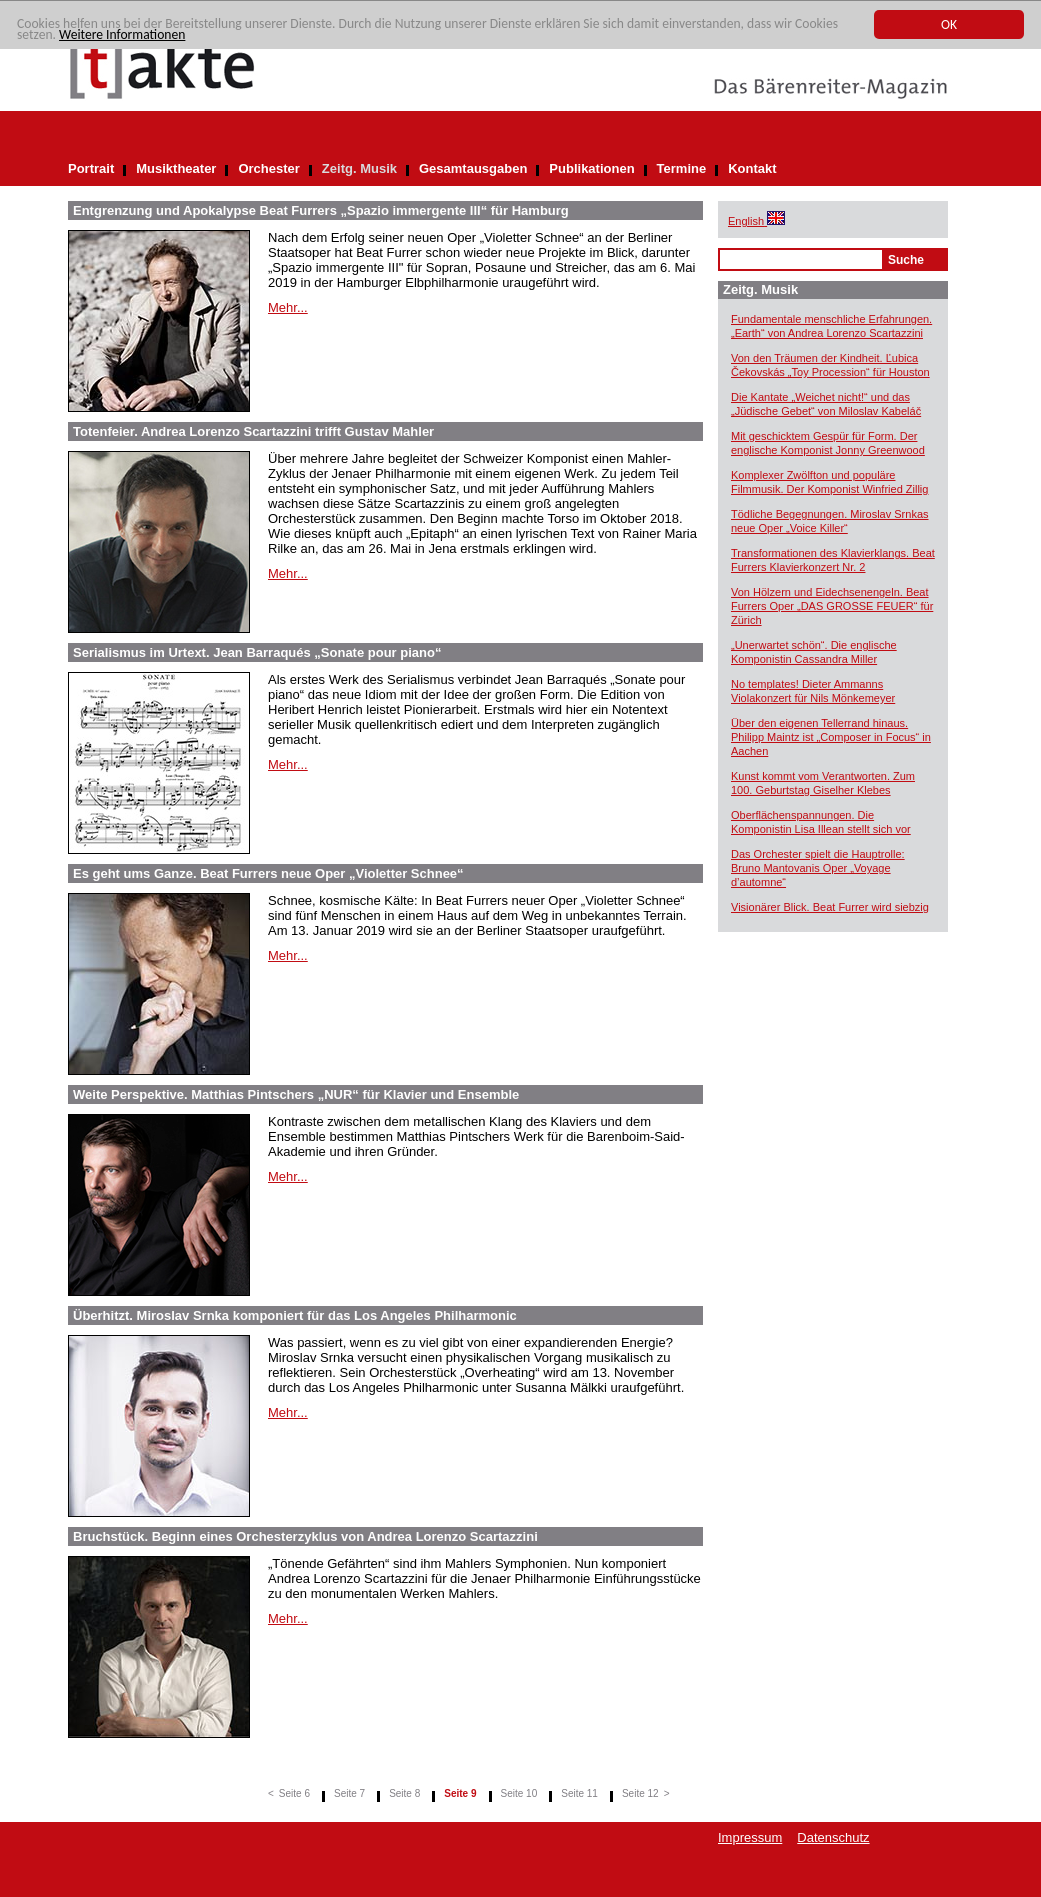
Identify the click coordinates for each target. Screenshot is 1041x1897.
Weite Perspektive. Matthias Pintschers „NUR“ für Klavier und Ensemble (296, 1094)
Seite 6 (294, 1793)
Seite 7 (349, 1793)
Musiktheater (176, 168)
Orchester (268, 168)
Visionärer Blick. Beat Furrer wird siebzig (830, 907)
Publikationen (591, 168)
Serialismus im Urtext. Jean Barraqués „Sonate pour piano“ (257, 652)
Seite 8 (404, 1793)
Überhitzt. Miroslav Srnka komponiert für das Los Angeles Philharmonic (295, 1315)
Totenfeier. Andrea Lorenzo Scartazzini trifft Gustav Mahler (253, 431)
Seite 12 (640, 1793)
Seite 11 (579, 1793)
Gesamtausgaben (473, 168)
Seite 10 (519, 1793)
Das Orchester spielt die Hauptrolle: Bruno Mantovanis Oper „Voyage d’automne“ (818, 868)
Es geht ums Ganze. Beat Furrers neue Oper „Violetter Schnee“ (268, 873)
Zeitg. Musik (359, 168)
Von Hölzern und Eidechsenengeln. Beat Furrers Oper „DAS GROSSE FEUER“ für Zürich (832, 606)
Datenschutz (833, 1837)
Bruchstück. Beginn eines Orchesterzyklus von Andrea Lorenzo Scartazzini (305, 1536)
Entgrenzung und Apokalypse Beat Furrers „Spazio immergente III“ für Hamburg (321, 210)
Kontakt (752, 168)
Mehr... (288, 307)
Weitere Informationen (122, 34)
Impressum (750, 1837)
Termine (682, 168)
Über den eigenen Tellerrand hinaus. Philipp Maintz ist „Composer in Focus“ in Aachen (831, 737)
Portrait (91, 168)
